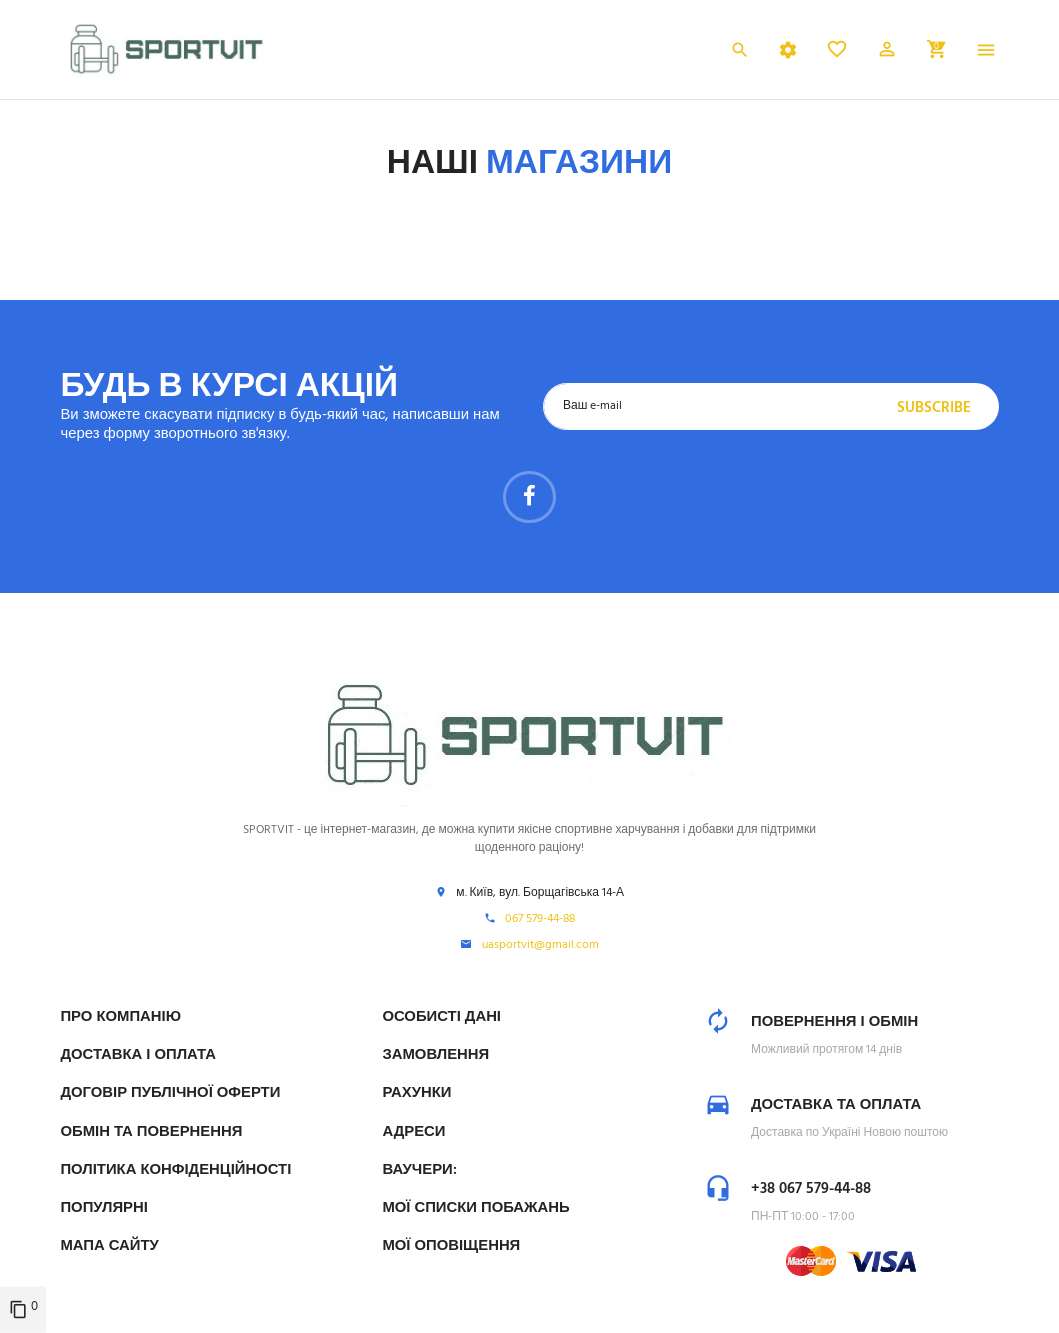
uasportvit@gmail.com (540, 945)
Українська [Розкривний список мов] (676, 52)
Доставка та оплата (836, 1105)
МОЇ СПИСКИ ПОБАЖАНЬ (475, 1208)
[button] (887, 52)
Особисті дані (441, 1017)
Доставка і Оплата (138, 1055)
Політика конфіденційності (175, 1170)
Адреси (413, 1132)
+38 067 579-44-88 (811, 1189)
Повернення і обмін (834, 1022)
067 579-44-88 (540, 919)
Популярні (103, 1208)
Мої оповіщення (451, 1246)
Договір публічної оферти (170, 1093)
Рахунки (416, 1093)
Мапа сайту (109, 1246)
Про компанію (120, 1017)
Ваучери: (419, 1170)
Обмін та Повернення (151, 1132)
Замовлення (435, 1055)
